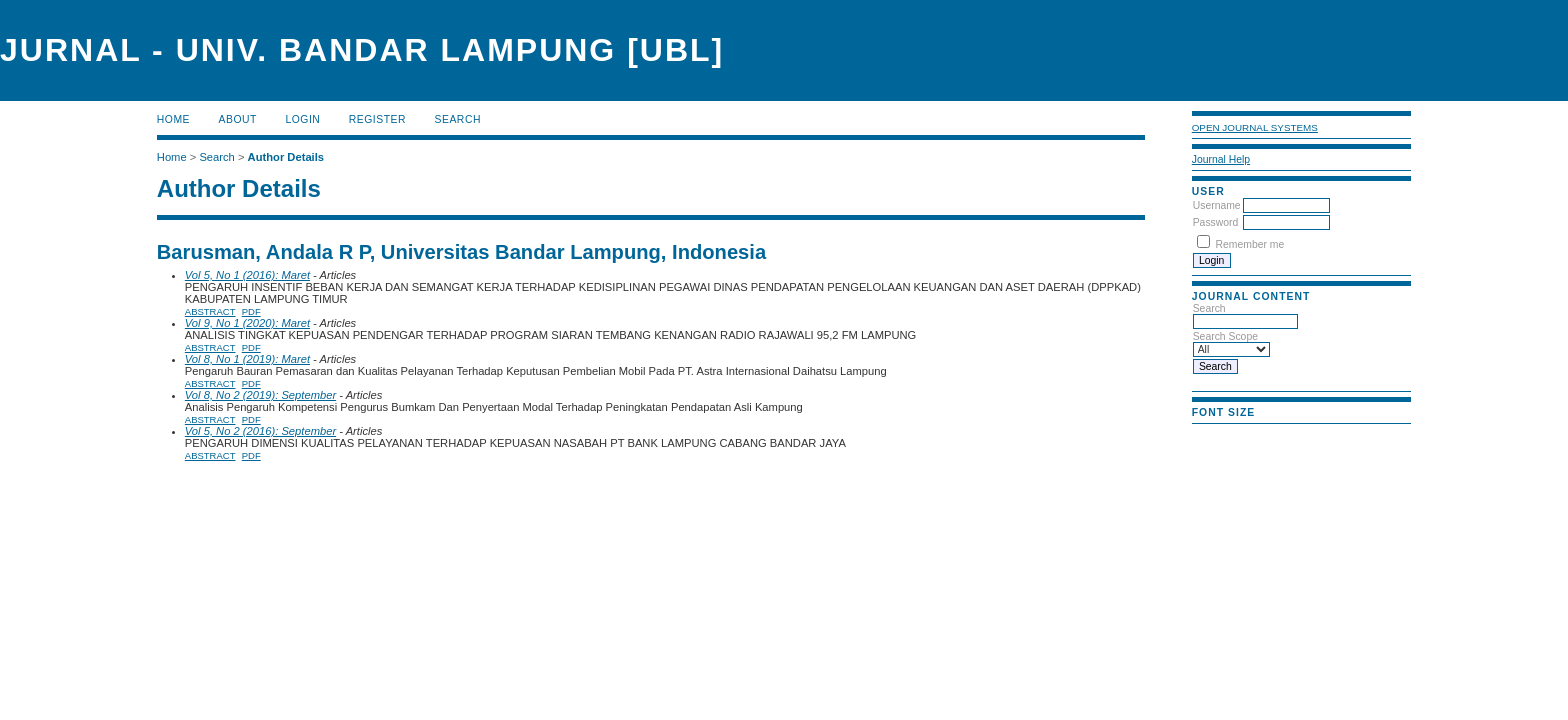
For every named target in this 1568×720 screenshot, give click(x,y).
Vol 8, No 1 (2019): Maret (247, 359)
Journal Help (1221, 159)
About (238, 119)
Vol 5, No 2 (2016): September (260, 431)
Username (1217, 205)
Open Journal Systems (1255, 127)
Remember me (1250, 244)
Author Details (286, 157)
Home (173, 119)
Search (458, 119)
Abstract (210, 311)
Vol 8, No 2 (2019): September (260, 395)
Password (1216, 222)
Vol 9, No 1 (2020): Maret (247, 323)
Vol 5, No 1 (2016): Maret (247, 275)
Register (377, 119)
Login (302, 119)
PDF (251, 311)
